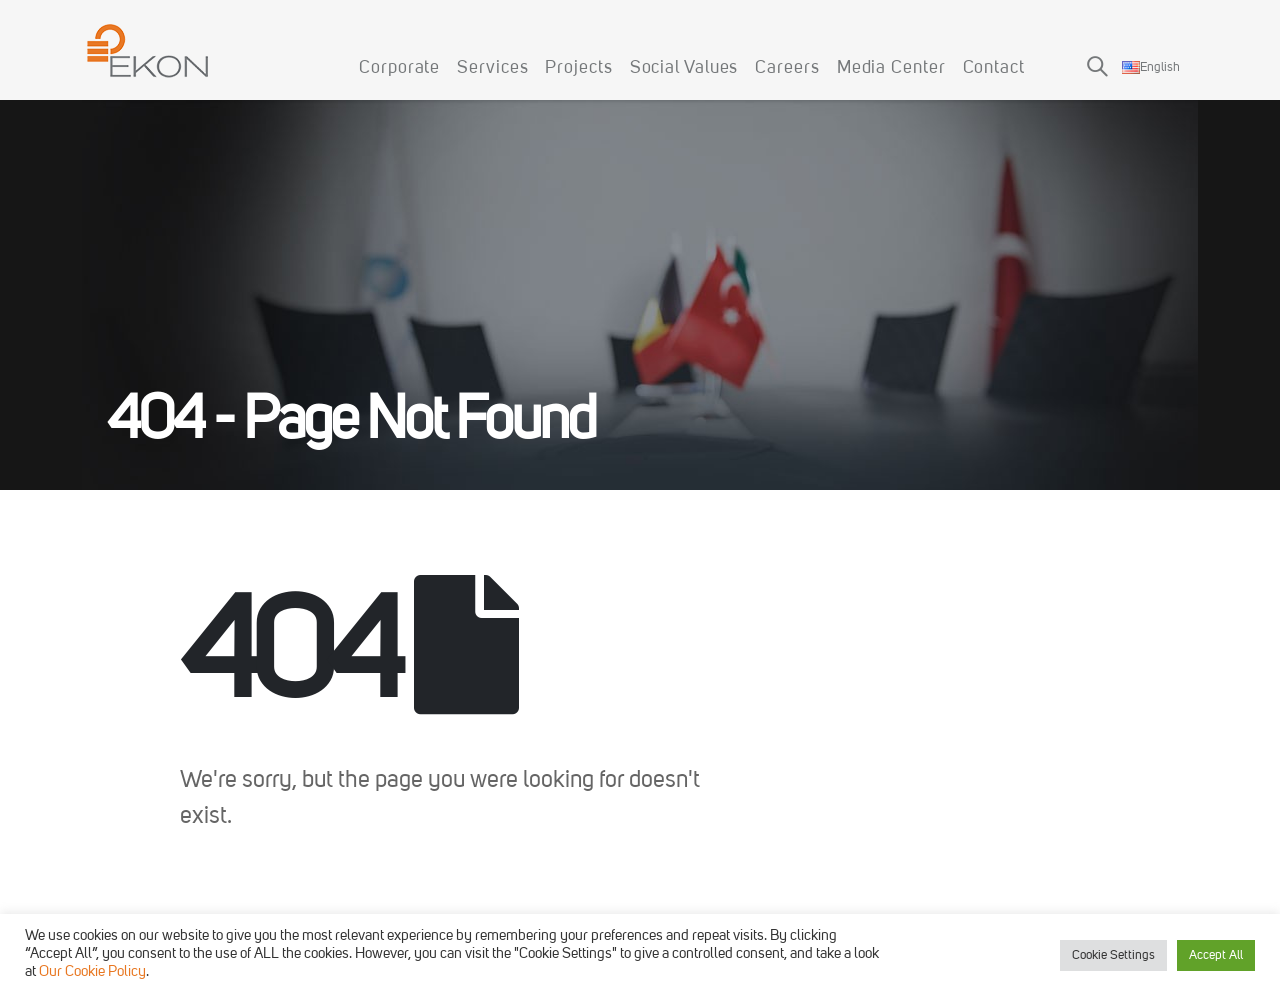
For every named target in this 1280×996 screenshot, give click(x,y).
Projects (578, 68)
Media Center (891, 68)
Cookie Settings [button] (1113, 955)
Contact (994, 68)
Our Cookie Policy (92, 972)
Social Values (684, 68)
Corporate (399, 68)
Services (492, 68)
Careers (787, 68)
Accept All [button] (1216, 955)
